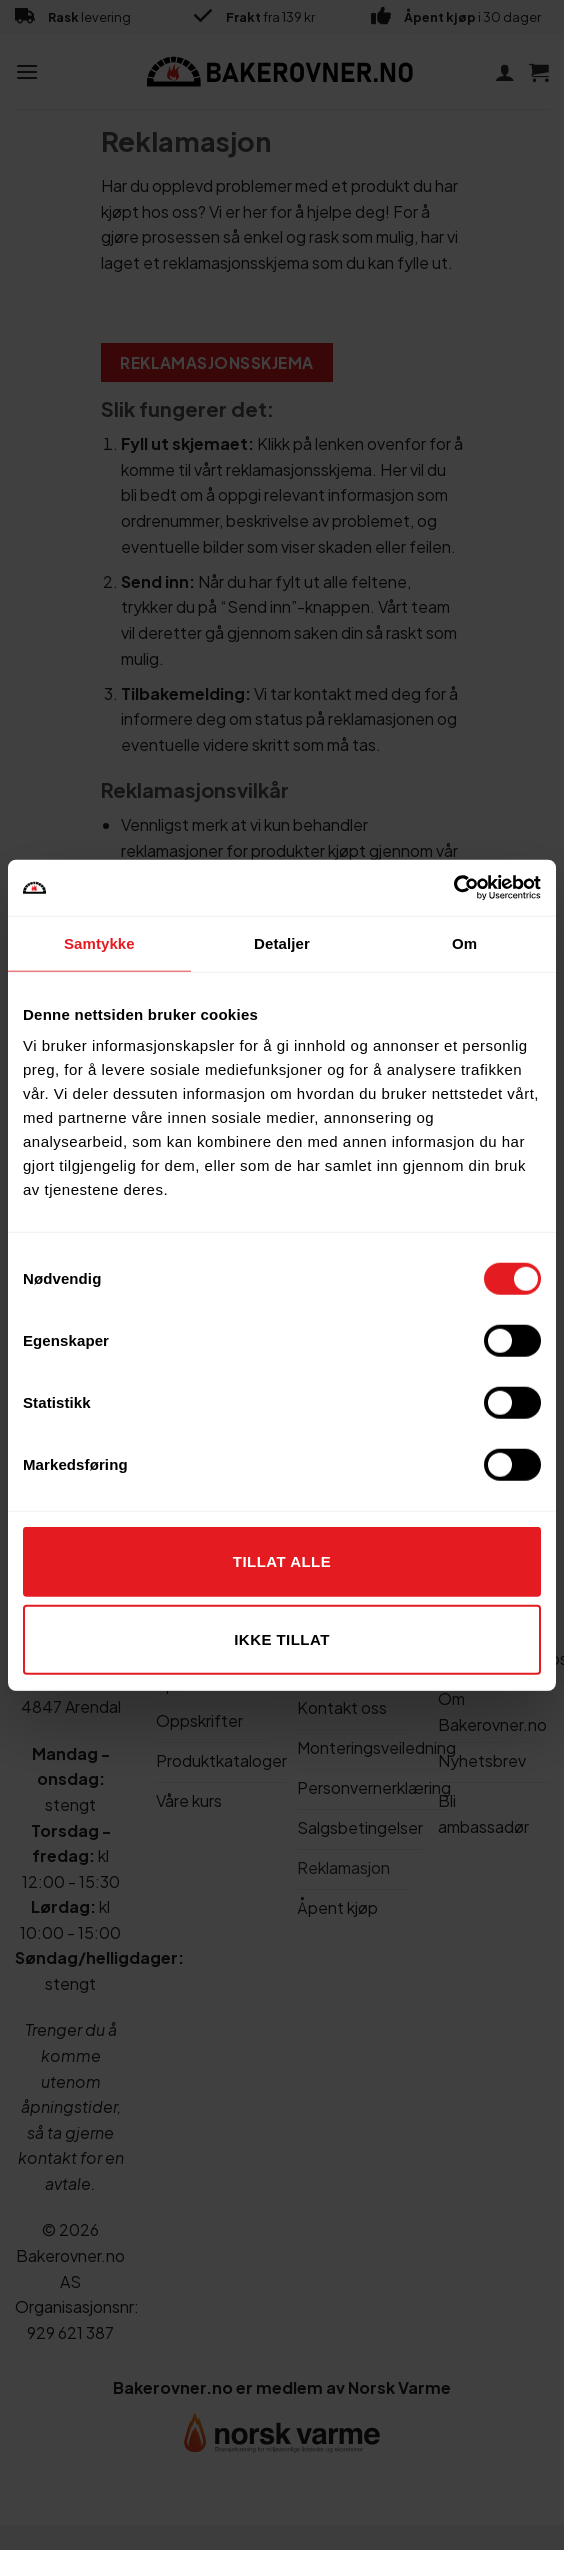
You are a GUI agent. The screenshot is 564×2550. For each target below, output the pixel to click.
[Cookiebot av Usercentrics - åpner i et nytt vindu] (453, 888)
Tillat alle (282, 1561)
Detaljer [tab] (282, 942)
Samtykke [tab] (99, 942)
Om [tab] (464, 942)
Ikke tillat (282, 1638)
